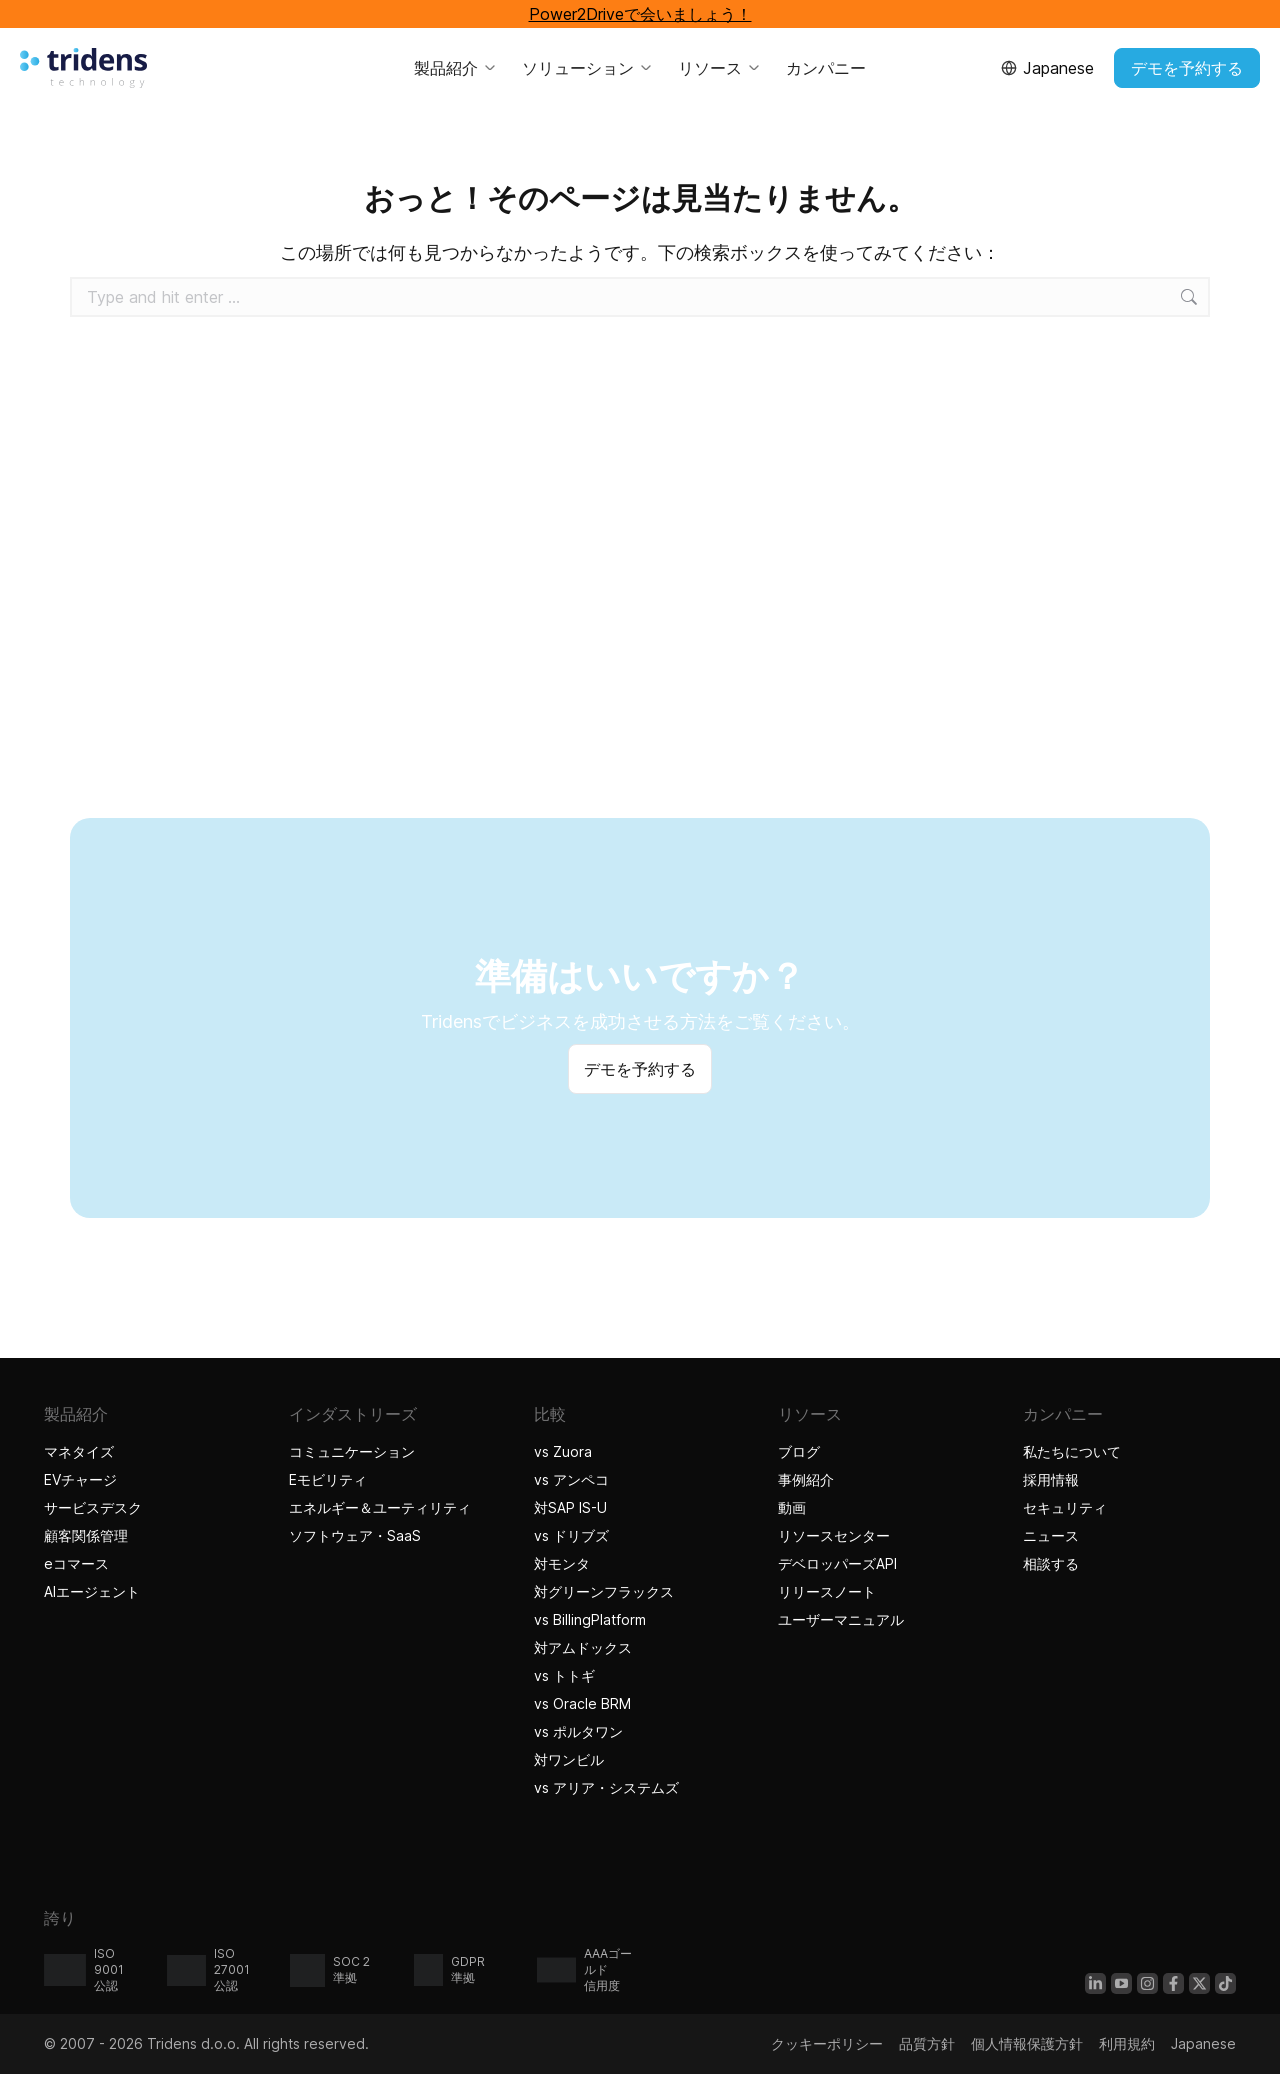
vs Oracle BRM (582, 1703)
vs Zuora (563, 1451)
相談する (1051, 1563)
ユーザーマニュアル (841, 1619)
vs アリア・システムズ (606, 1787)
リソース (720, 68)
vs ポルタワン (578, 1731)
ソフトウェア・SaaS (355, 1535)
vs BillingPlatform (590, 1619)
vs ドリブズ (571, 1535)
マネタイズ (79, 1451)
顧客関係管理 (86, 1535)
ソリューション (588, 68)
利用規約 (1127, 2043)
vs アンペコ (571, 1479)
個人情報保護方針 (1027, 2043)
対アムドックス (583, 1647)
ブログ (799, 1451)
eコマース (76, 1563)
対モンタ (562, 1563)
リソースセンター (834, 1535)
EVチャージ (80, 1479)
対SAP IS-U (570, 1507)
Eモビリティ (328, 1479)
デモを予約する (1187, 68)
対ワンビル (569, 1759)
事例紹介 (808, 1479)
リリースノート (827, 1591)
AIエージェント (94, 1591)
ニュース (1051, 1535)
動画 (792, 1507)
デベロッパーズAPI (837, 1563)
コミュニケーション (352, 1451)
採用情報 (1051, 1479)
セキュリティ (1065, 1507)
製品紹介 (456, 68)
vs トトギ (564, 1675)
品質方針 (927, 2043)
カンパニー (826, 68)
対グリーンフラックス (604, 1591)
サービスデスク (93, 1507)
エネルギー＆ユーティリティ (380, 1507)
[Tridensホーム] (83, 68)
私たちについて (1072, 1451)
